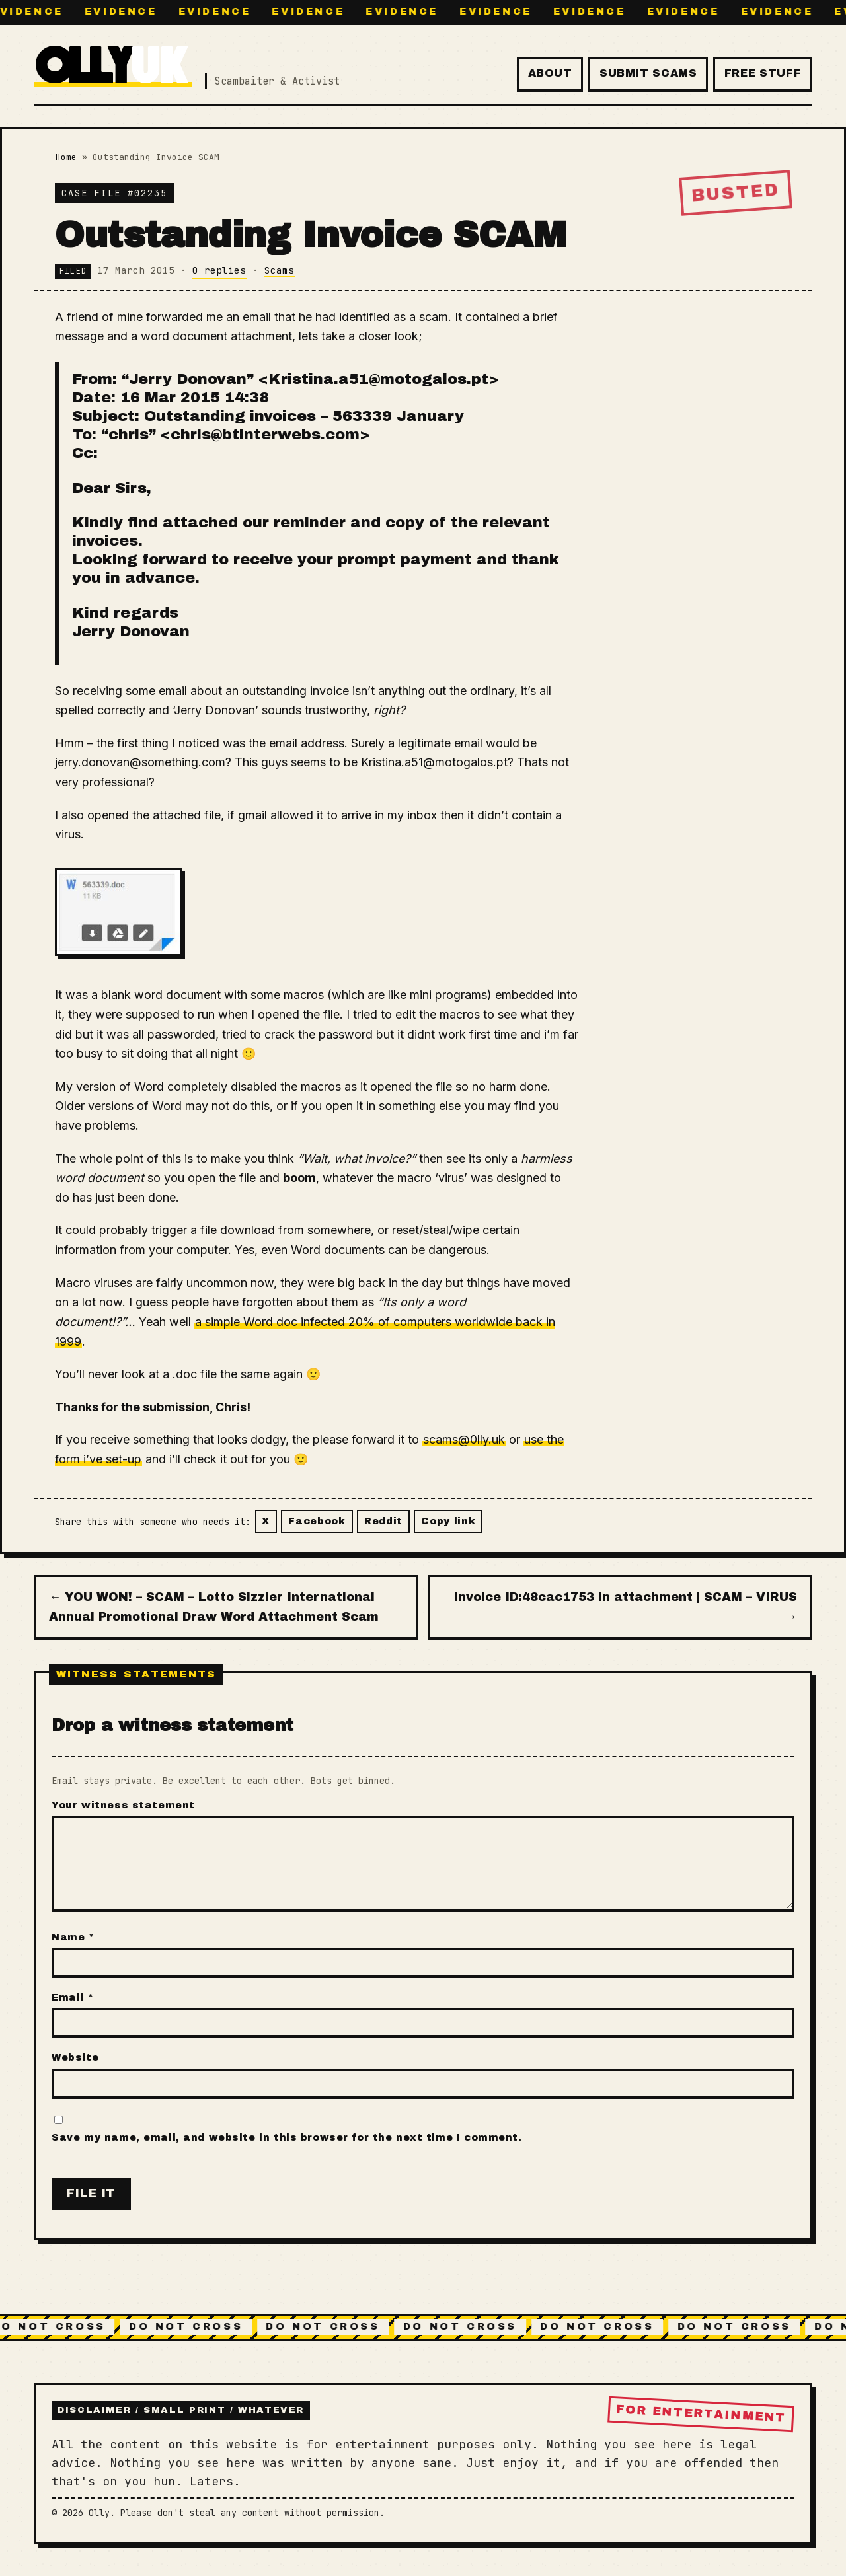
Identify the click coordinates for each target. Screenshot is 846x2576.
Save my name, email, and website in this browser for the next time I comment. (286, 2137)
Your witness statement (123, 1805)
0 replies (219, 270)
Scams (279, 270)
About (550, 73)
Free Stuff (762, 73)
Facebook (317, 1521)
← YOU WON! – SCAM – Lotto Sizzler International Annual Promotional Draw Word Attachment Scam (214, 1606)
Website (75, 2057)
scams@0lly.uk (464, 1439)
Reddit (383, 1521)
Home (66, 157)
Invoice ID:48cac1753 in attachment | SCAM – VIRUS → (625, 1606)
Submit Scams (648, 73)
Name (73, 1937)
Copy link (448, 1521)
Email (72, 1997)
